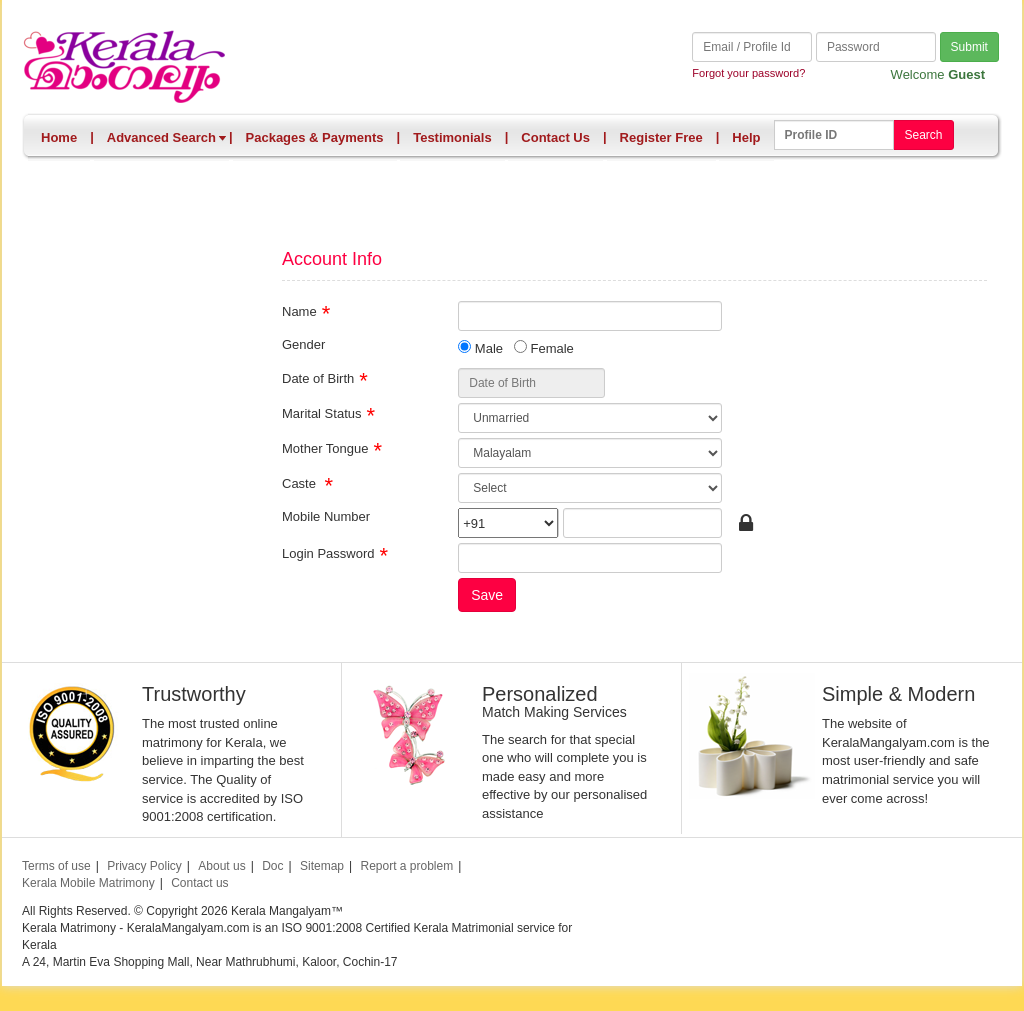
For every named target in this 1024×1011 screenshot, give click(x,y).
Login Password (328, 552)
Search (923, 135)
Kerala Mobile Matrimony (88, 883)
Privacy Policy (144, 866)
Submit (969, 47)
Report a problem (406, 866)
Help (746, 137)
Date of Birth (318, 377)
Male (480, 348)
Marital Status (321, 412)
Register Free (661, 137)
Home (59, 137)
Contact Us (555, 137)
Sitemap (322, 866)
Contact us (199, 883)
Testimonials (452, 137)
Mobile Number (326, 515)
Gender (303, 343)
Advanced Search (167, 137)
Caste (301, 482)
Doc (272, 866)
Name (299, 310)
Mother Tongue (325, 447)
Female (544, 348)
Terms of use (56, 866)
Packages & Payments (315, 137)
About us (221, 866)
